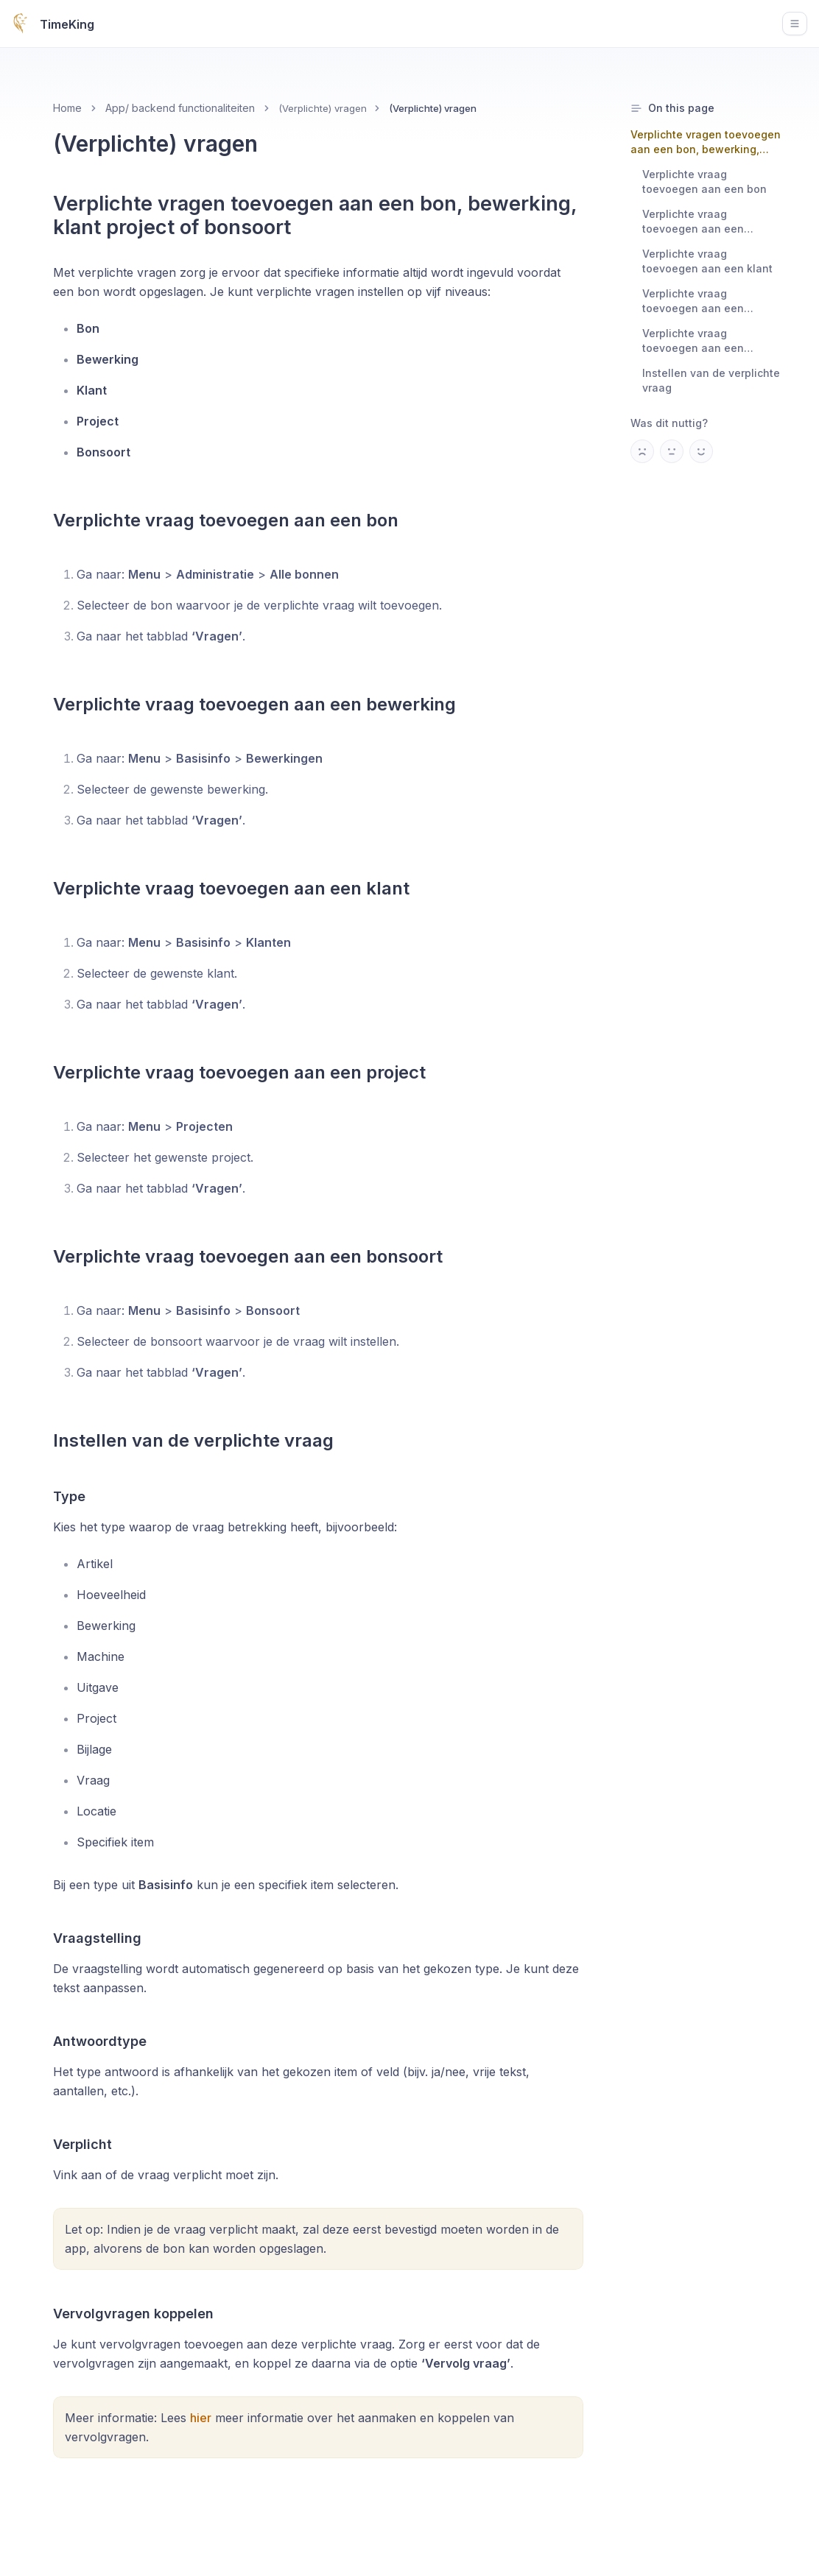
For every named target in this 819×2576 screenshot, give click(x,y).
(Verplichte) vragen (322, 108)
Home (67, 108)
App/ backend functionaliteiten (180, 108)
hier (200, 2417)
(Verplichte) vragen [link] (433, 108)
